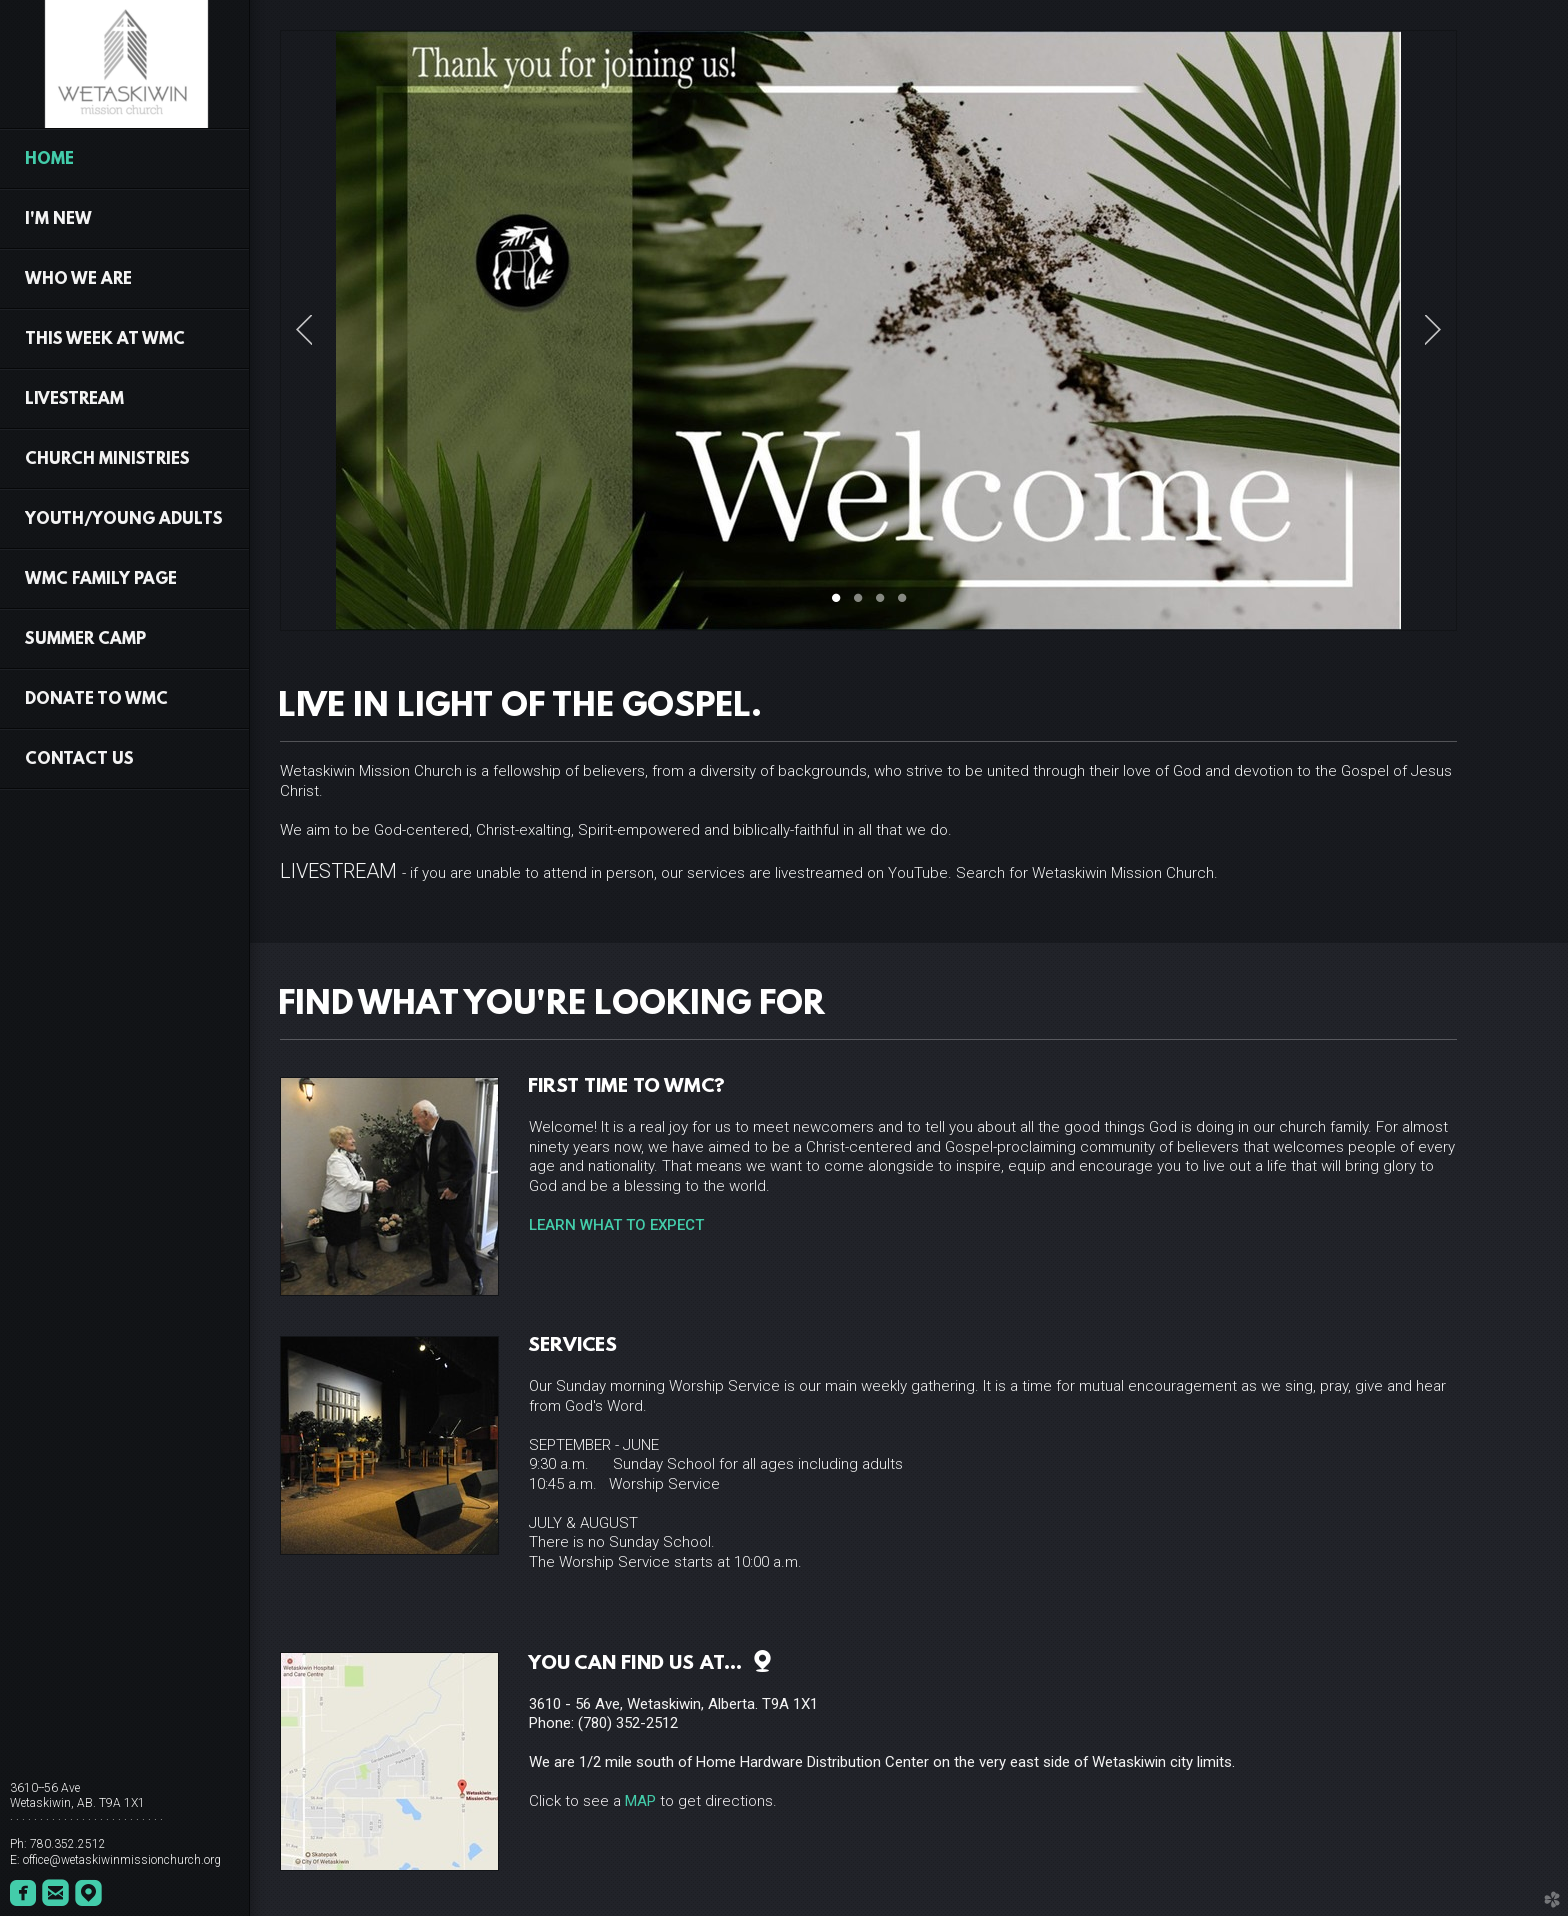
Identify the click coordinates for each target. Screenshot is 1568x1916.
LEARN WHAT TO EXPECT (616, 1225)
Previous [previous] (304, 330)
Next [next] (1433, 330)
